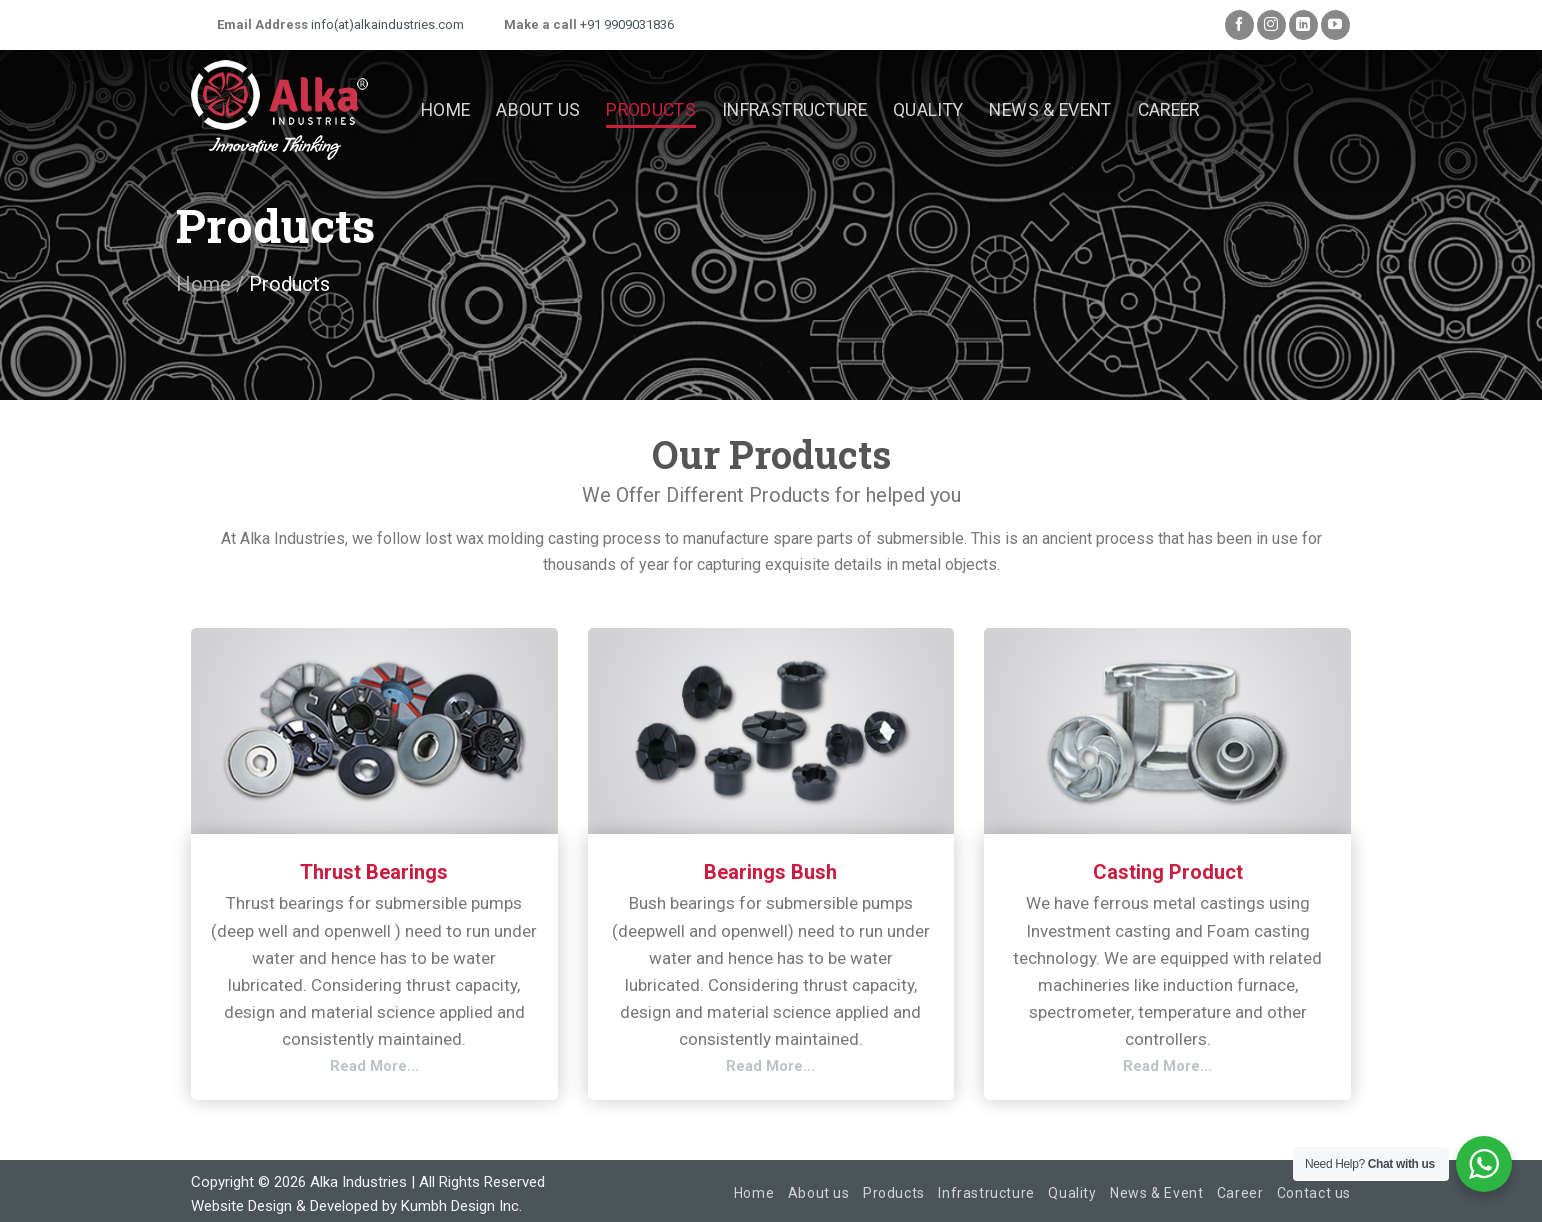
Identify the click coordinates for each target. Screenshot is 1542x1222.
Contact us (1314, 1193)
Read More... (374, 1066)
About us (538, 110)
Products (651, 110)
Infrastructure (794, 110)
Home (445, 110)
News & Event (1050, 110)
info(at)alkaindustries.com (386, 24)
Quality (928, 110)
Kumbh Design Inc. (461, 1206)
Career (1169, 110)
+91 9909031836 (625, 24)
